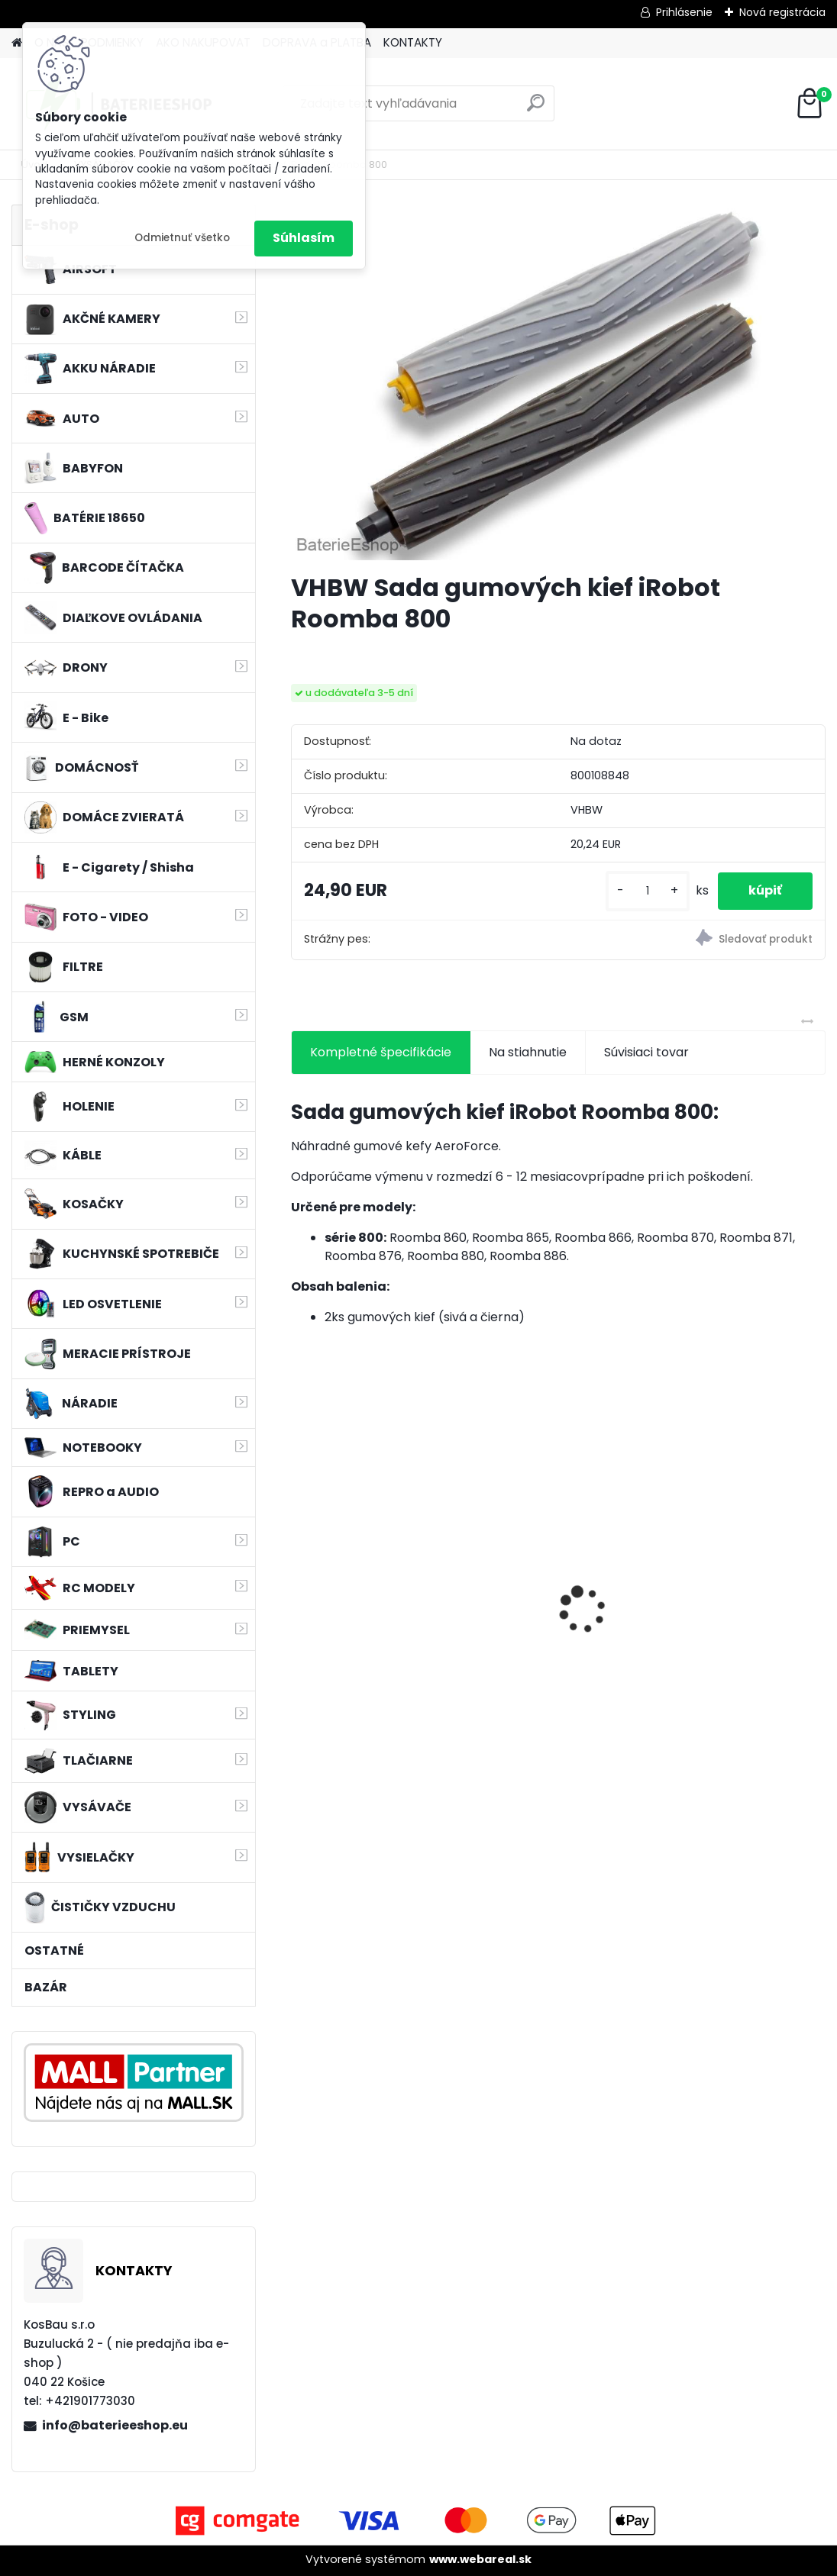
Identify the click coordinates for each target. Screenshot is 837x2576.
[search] (536, 109)
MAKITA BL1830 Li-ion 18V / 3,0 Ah (374, 1590)
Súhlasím (303, 238)
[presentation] (299, 1583)
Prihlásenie (684, 12)
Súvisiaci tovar (646, 1052)
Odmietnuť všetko (182, 238)
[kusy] (648, 891)
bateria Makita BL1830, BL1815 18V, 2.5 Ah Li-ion (551, 1600)
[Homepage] (16, 43)
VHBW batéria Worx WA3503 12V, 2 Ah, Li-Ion (735, 1600)
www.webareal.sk (480, 2559)
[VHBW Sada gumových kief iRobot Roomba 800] (558, 382)
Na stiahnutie (528, 1052)
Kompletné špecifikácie (380, 1052)
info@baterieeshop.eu (115, 2425)
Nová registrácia (782, 12)
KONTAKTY (412, 42)
